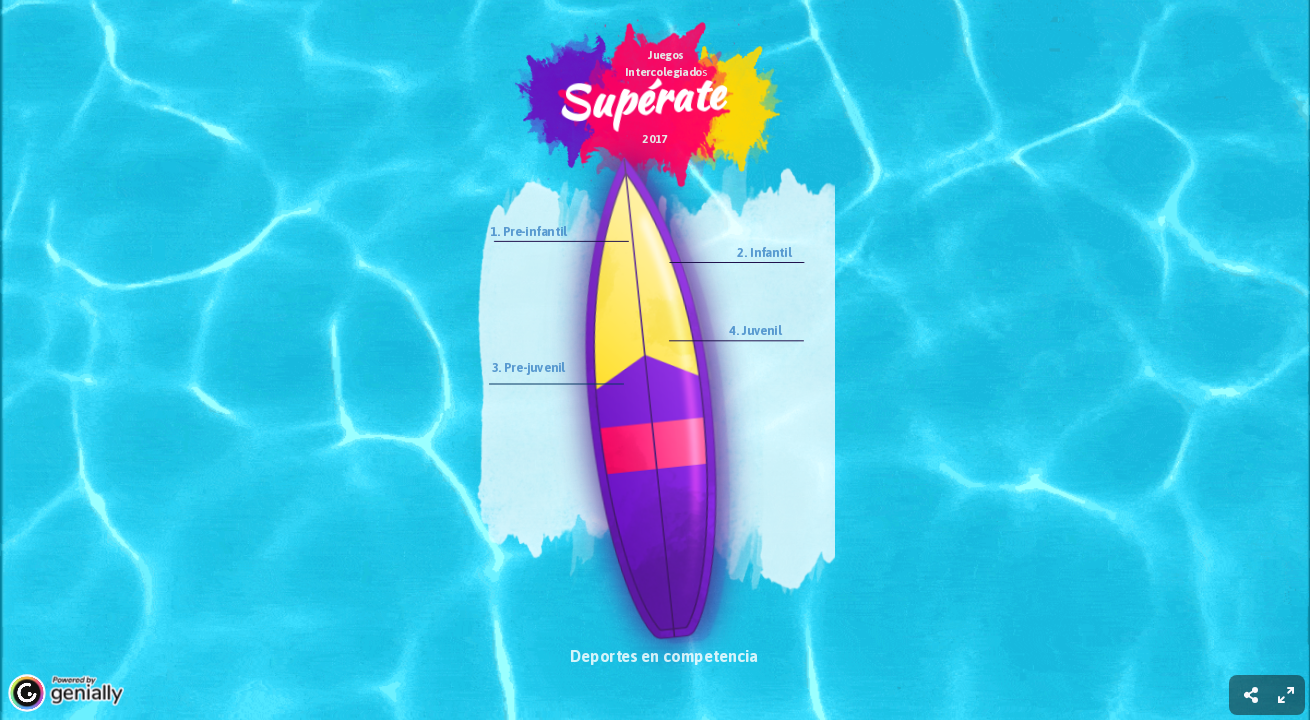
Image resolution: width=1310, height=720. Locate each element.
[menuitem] (1286, 695)
